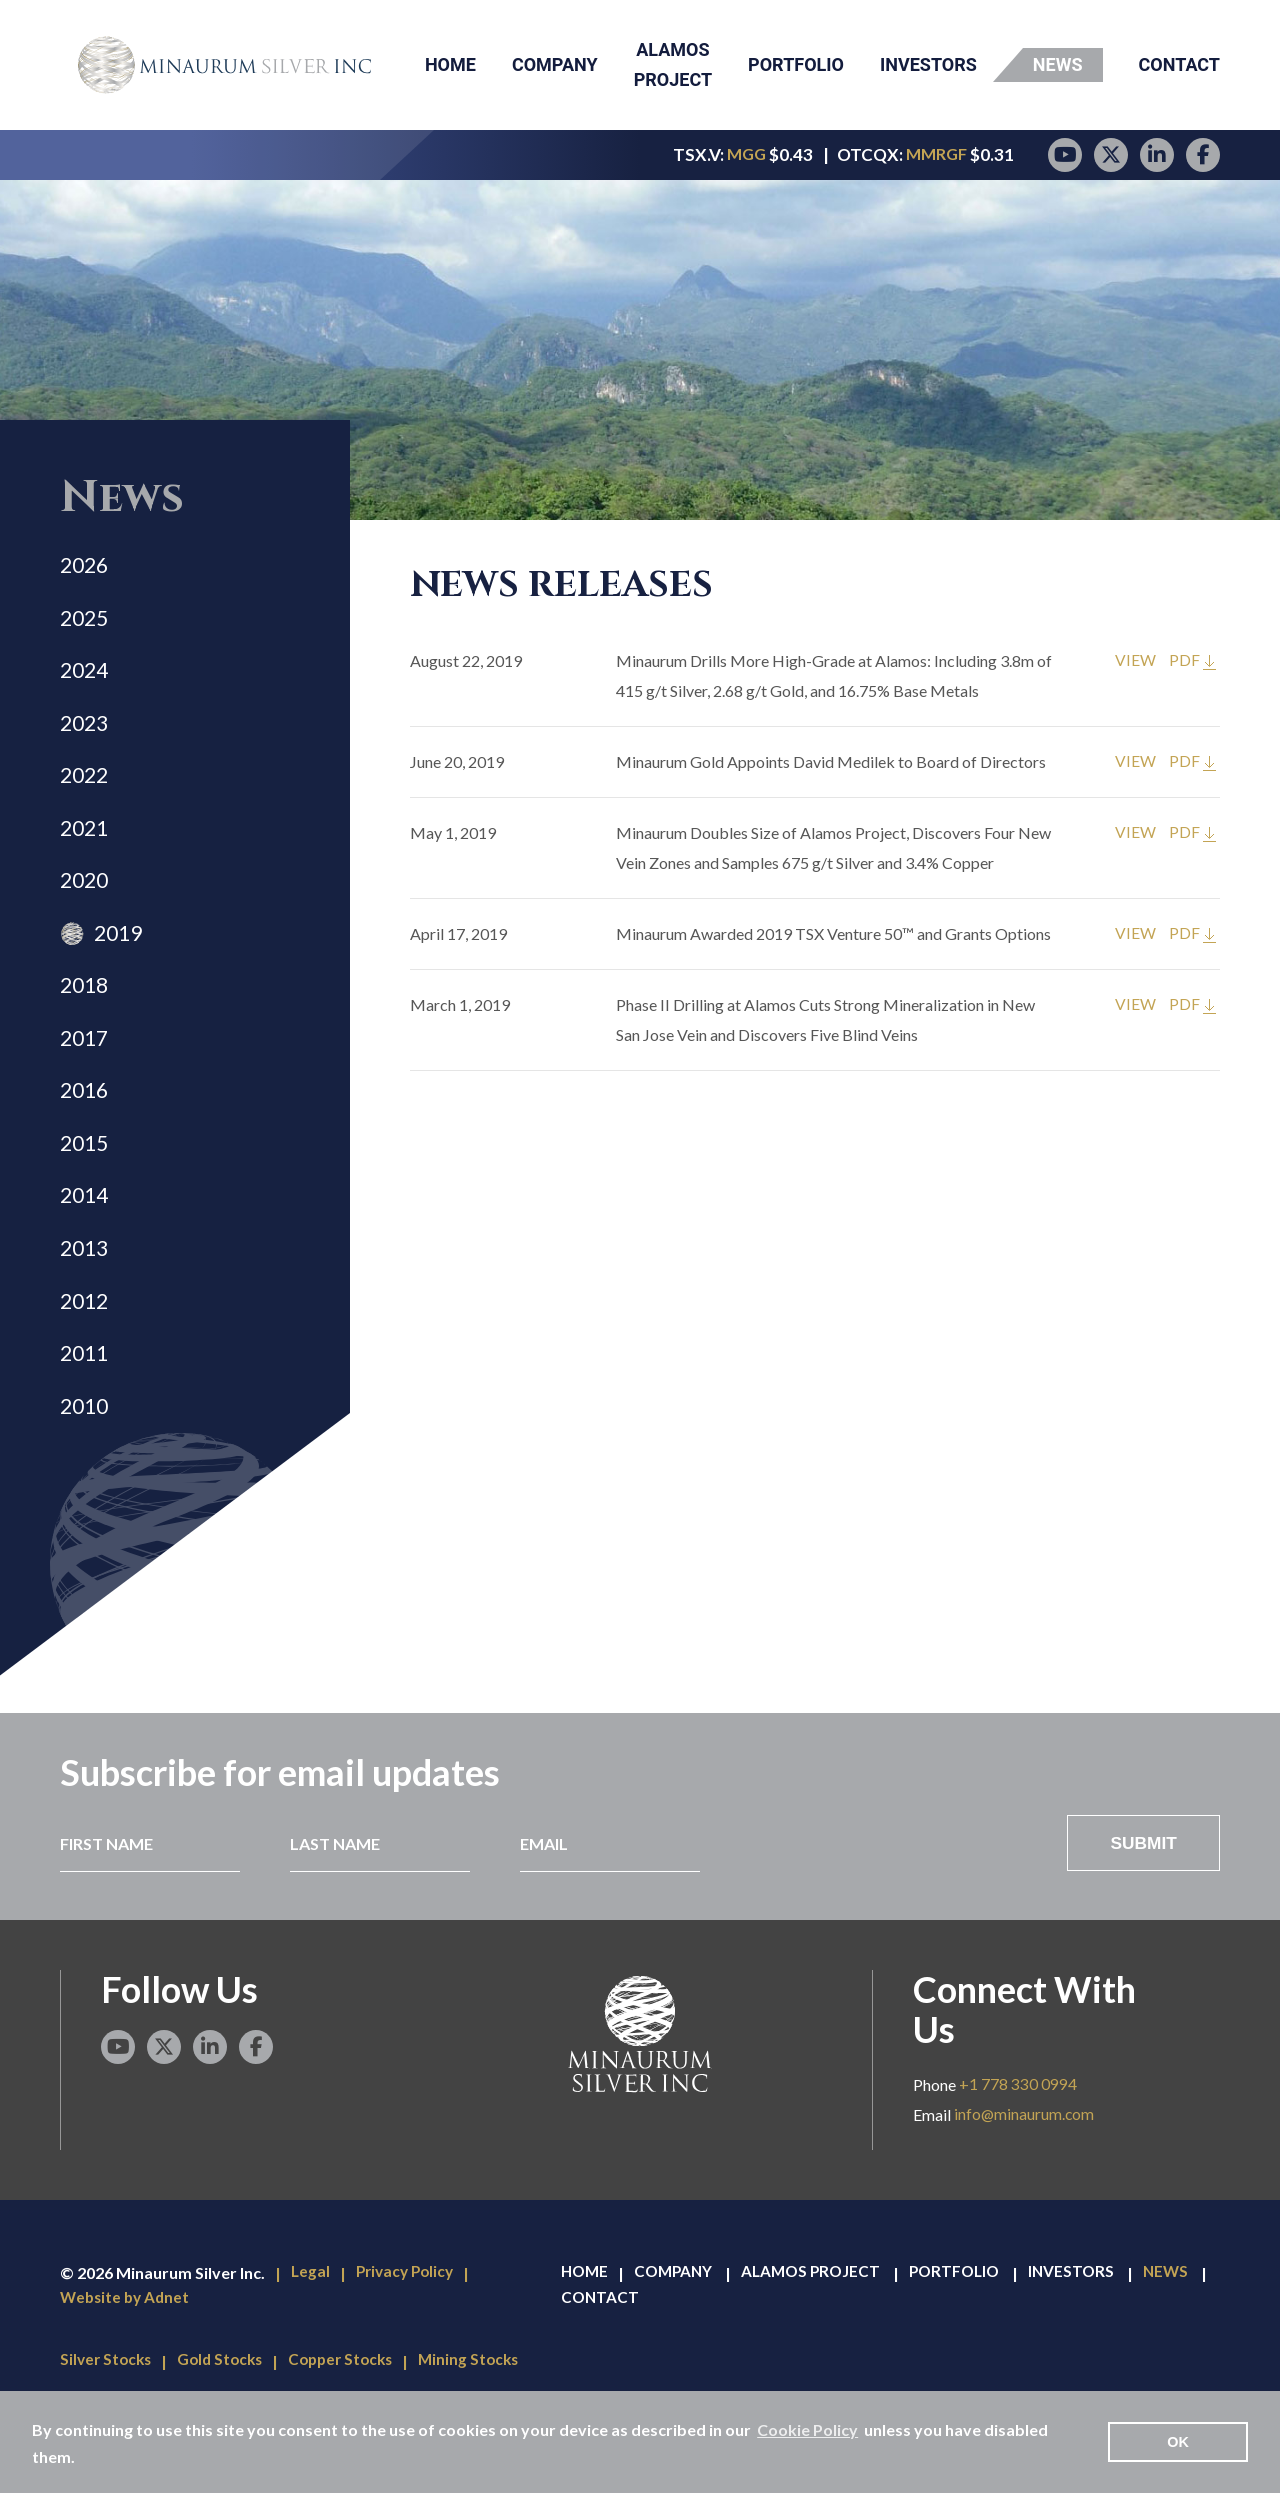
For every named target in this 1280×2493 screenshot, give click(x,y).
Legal (311, 2331)
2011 (86, 1407)
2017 (86, 1071)
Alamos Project (673, 64)
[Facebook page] (1203, 155)
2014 (86, 1239)
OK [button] (1178, 2442)
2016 (86, 1127)
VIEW (1135, 660)
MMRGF (936, 154)
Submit (1142, 1901)
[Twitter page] (1111, 155)
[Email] (603, 1901)
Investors (928, 64)
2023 (86, 735)
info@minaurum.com (1025, 2173)
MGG (744, 154)
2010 (86, 1463)
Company (555, 64)
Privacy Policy (409, 2331)
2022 (86, 791)
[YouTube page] (1065, 155)
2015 (86, 1183)
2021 (86, 847)
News (1058, 64)
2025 (86, 623)
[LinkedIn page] (1157, 155)
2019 (122, 959)
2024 (86, 679)
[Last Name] (375, 1901)
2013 (86, 1295)
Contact (1179, 64)
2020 (86, 903)
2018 (86, 1015)
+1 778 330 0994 (1018, 2143)
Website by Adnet (127, 2357)
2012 (86, 1351)
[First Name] (148, 1901)
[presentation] (894, 1901)
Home (450, 64)
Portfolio (796, 64)
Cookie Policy (807, 2429)
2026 (86, 567)
